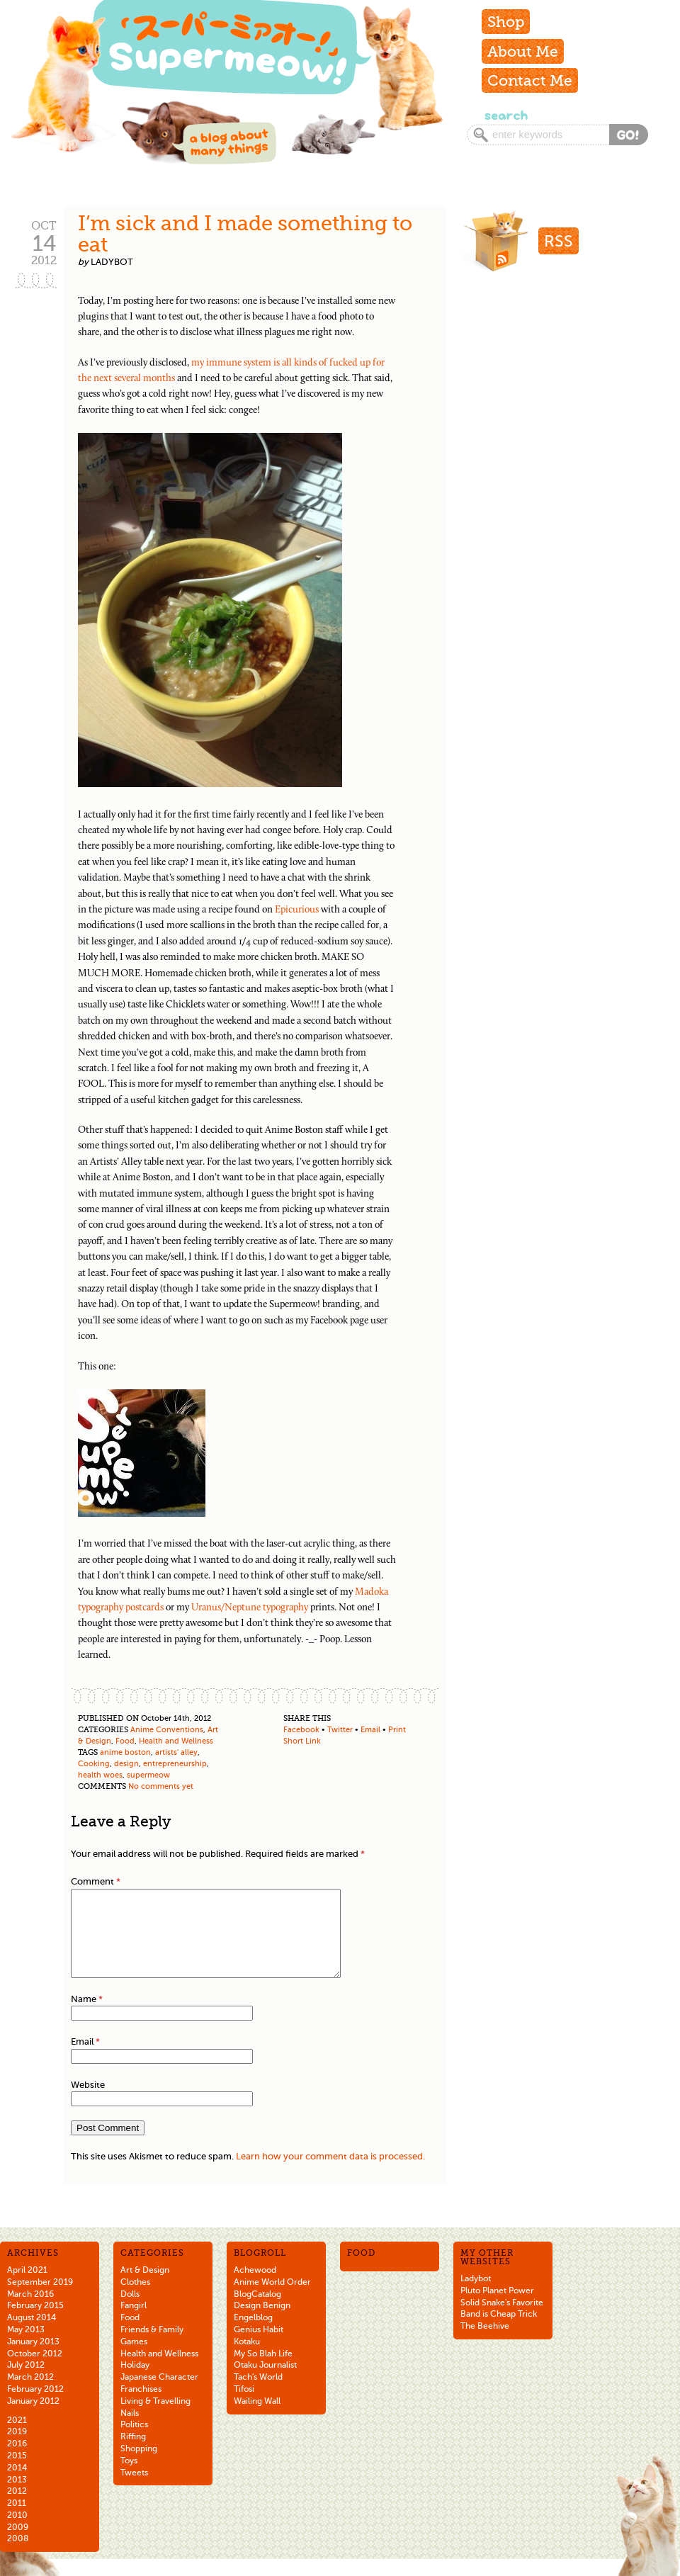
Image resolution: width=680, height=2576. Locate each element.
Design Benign (262, 2322)
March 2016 (30, 2311)
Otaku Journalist (265, 2382)
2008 (17, 2555)
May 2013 (26, 2346)
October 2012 (34, 2371)
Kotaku (247, 2358)
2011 (16, 2520)
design (126, 1763)
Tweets (134, 2490)
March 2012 (30, 2394)
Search (505, 115)
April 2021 (27, 2287)
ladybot (112, 261)
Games (133, 2358)
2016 (17, 2460)
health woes (100, 1775)
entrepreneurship (175, 1763)
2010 (17, 2532)
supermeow (148, 1775)
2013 (17, 2497)
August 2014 (31, 2334)
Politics (134, 2441)
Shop (505, 21)
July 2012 (26, 2382)
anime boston (125, 1752)
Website (88, 2101)
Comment (95, 1881)
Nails (129, 2430)
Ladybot (475, 2295)
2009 (17, 2544)
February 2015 (35, 2322)
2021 (17, 2437)
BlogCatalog (257, 2311)
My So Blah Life (263, 2371)
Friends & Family (151, 2346)
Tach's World (258, 2394)
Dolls (130, 2311)
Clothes (135, 2299)
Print (397, 1729)
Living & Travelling (155, 2418)
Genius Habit (258, 2346)
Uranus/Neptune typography (249, 1608)
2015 (17, 2473)
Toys (128, 2477)
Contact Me (529, 80)
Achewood (255, 2287)
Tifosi (244, 2406)
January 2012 (33, 2418)
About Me (522, 51)
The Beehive (484, 2343)
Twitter (340, 1729)
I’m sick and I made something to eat (245, 233)
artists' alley (176, 1752)
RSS (558, 241)
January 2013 (33, 2358)
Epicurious (297, 910)
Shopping (138, 2465)
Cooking (94, 1763)
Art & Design (144, 2287)
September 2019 (40, 2299)
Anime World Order (272, 2299)
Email (370, 1729)
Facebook (301, 1729)
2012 (17, 2508)
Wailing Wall (257, 2418)
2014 (17, 2485)
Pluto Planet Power (497, 2307)
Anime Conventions (166, 1729)
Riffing (133, 2453)
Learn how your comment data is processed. (330, 2173)
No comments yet (160, 1786)
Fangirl (133, 2322)
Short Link (302, 1741)
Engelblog (253, 2334)
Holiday (134, 2382)
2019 (17, 2448)
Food (125, 1741)
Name (87, 2016)
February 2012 (35, 2406)
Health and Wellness (176, 1741)
